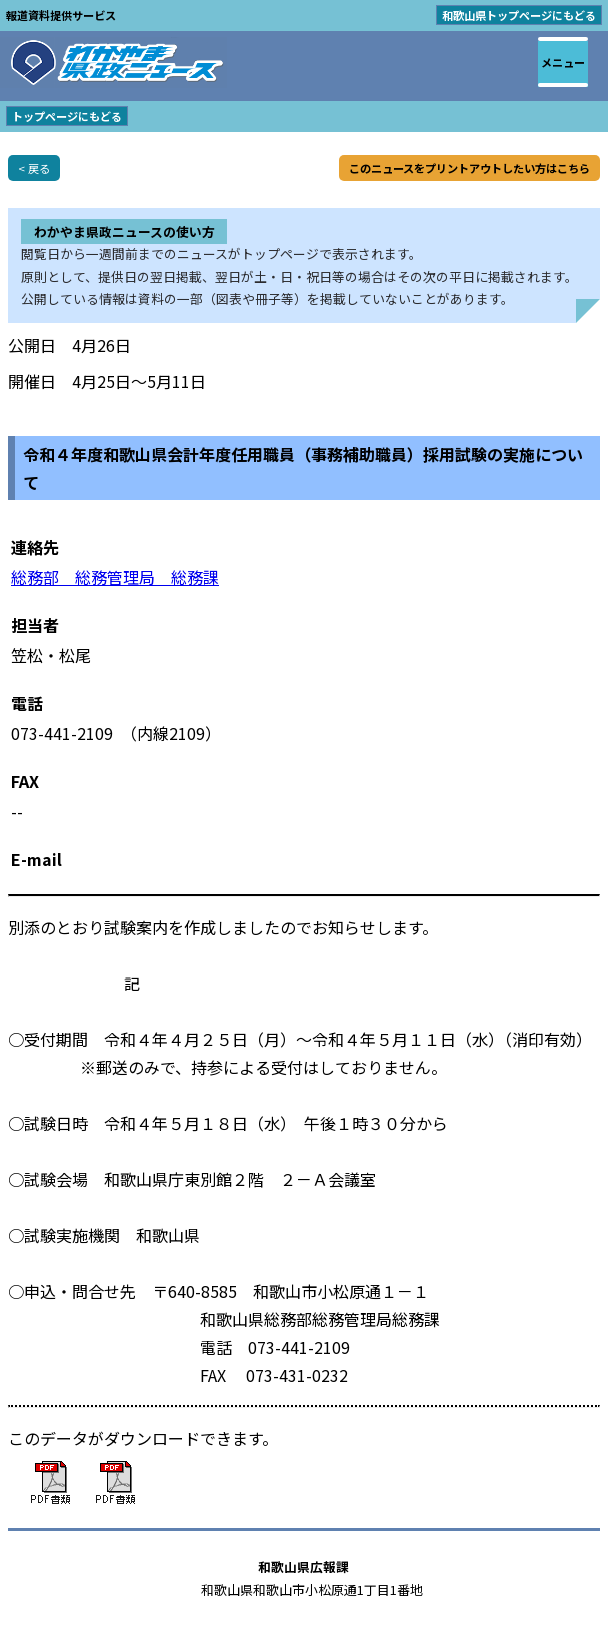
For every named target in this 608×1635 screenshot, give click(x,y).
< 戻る (34, 168)
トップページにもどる (67, 116)
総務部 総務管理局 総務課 (115, 577)
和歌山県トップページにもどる (519, 15)
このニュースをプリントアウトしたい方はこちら (469, 168)
